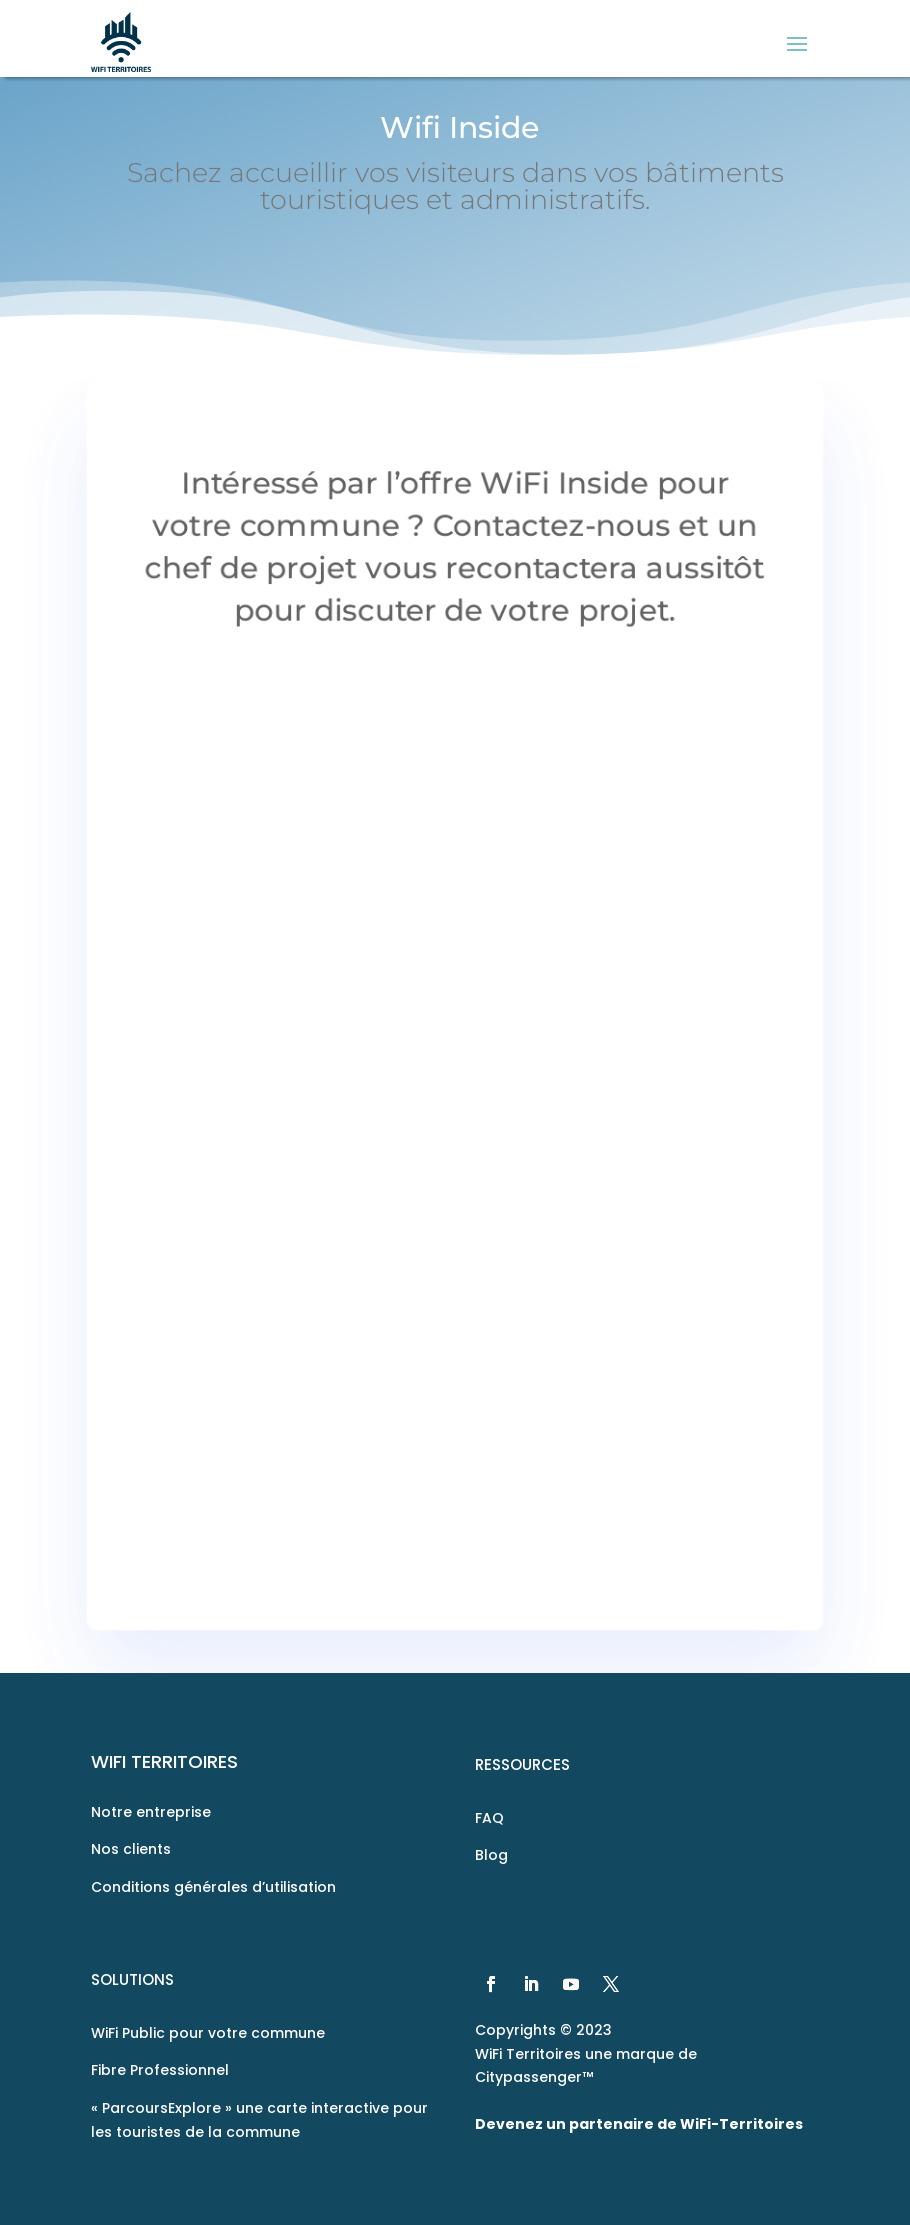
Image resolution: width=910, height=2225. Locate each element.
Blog (491, 1855)
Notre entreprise (151, 1812)
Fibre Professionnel (160, 2070)
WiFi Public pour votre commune (208, 2033)
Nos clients (131, 1849)
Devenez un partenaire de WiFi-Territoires (639, 2124)
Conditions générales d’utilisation (213, 1887)
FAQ (489, 1818)
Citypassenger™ (534, 2077)
